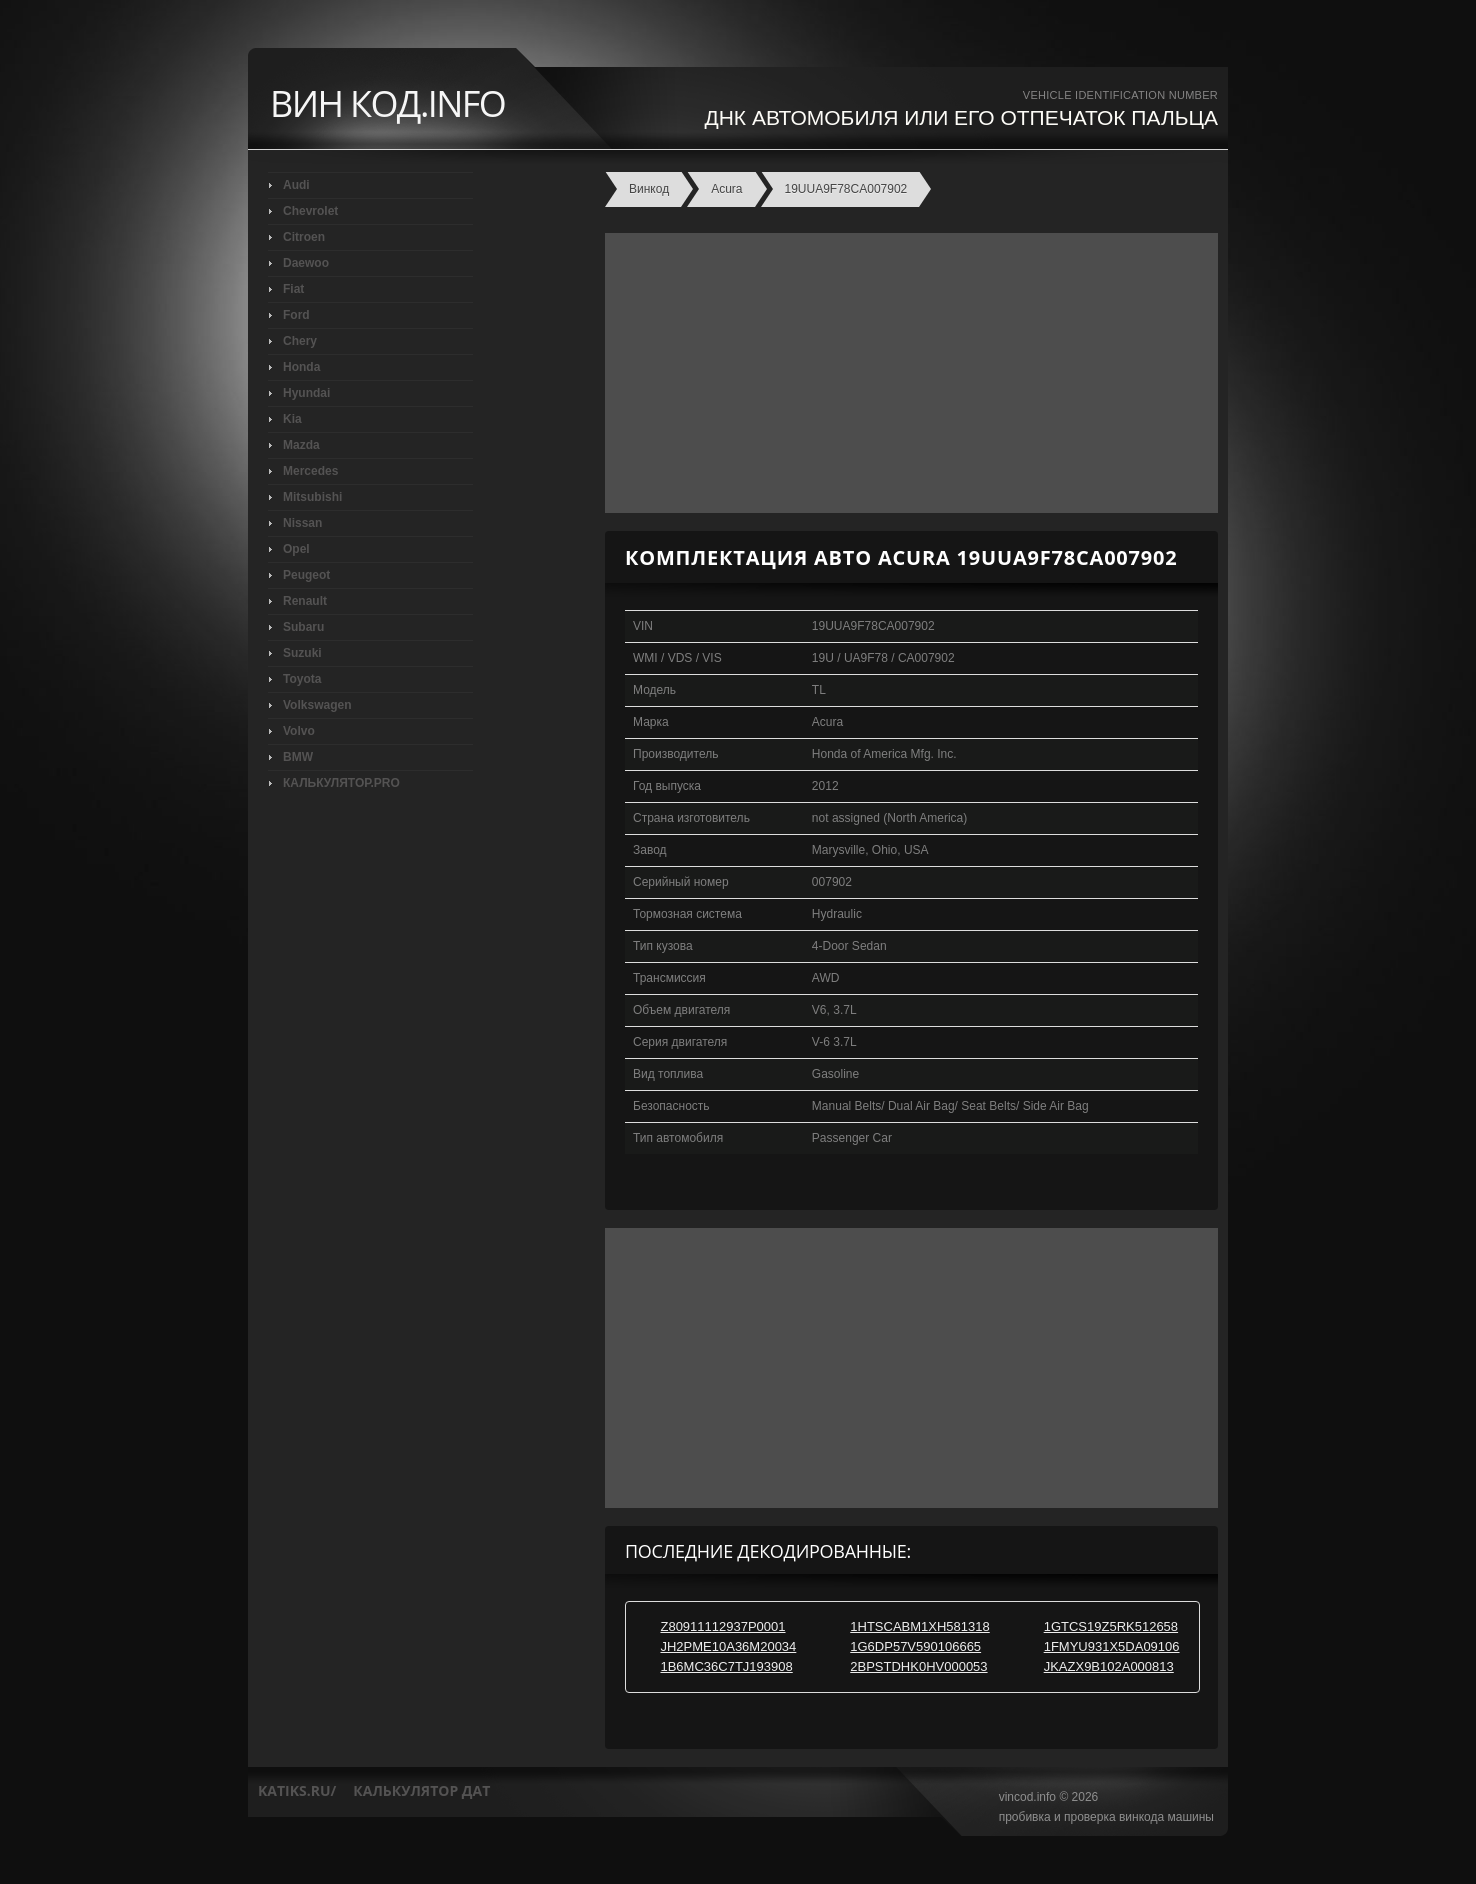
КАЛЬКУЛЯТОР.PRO (341, 783)
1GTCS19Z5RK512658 (1111, 1626)
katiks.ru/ (297, 1790)
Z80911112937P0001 (722, 1626)
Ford (296, 315)
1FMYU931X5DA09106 (1112, 1646)
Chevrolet (310, 211)
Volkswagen (317, 705)
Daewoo (306, 263)
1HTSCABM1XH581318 (919, 1626)
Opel (296, 549)
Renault (305, 601)
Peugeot (306, 575)
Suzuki (302, 653)
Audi (296, 185)
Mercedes (310, 471)
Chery (300, 341)
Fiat (293, 289)
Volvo (299, 731)
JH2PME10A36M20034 (728, 1646)
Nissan (302, 523)
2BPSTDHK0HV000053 (918, 1666)
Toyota (302, 679)
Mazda (301, 445)
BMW (298, 757)
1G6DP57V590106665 (915, 1646)
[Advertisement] (906, 373)
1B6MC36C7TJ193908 (726, 1666)
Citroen (304, 237)
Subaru (303, 627)
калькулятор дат (421, 1790)
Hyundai (306, 393)
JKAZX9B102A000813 (1109, 1666)
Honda (301, 367)
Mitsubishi (312, 497)
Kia (292, 419)
